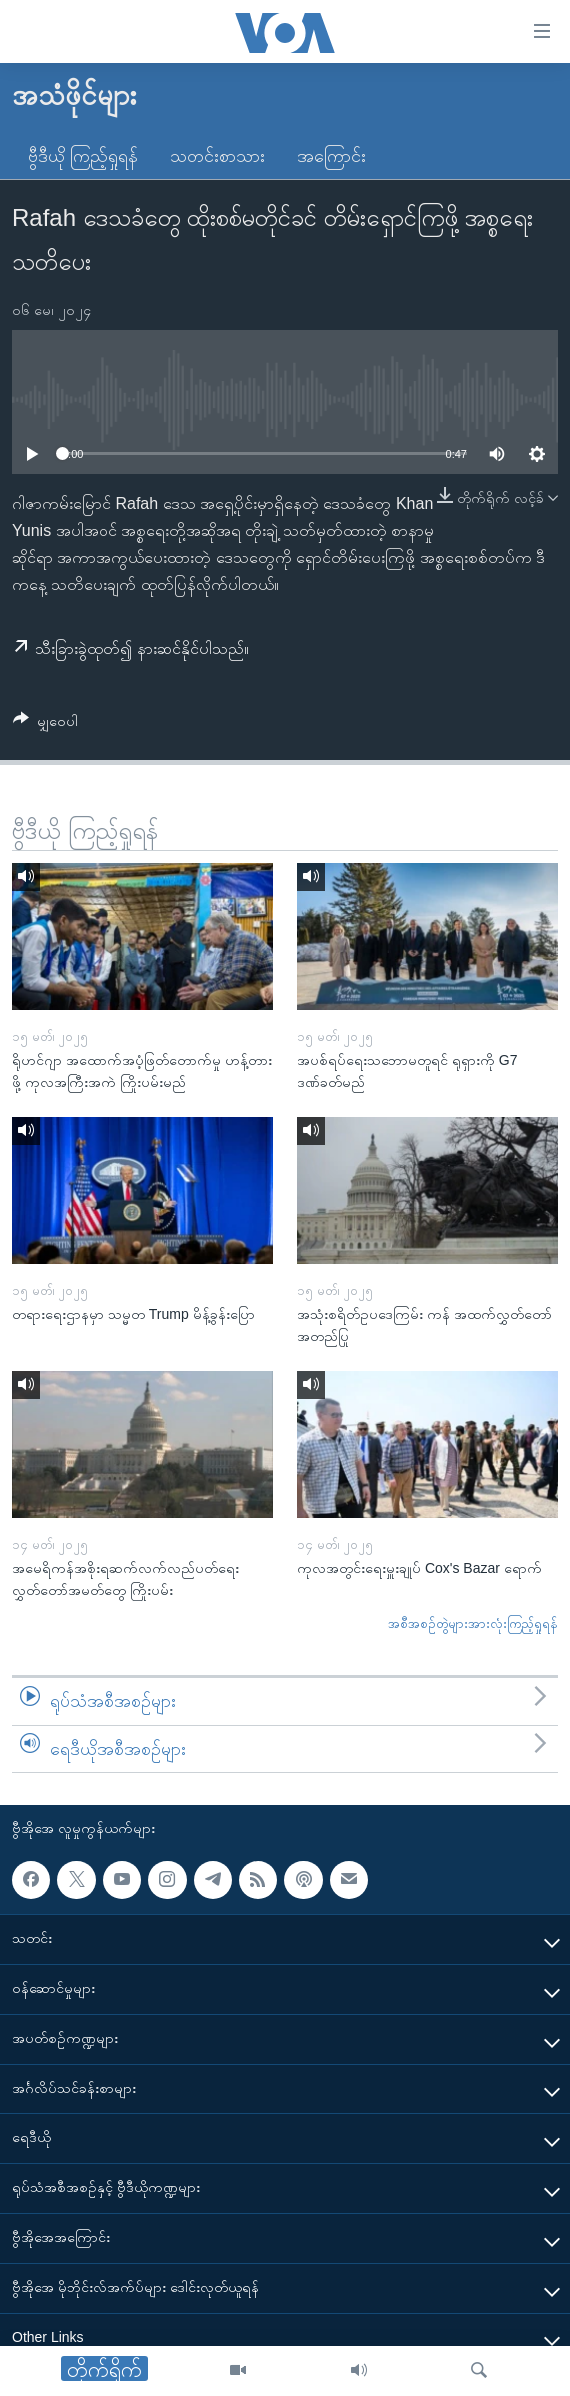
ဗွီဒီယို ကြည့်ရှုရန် (83, 156)
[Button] (45, 724)
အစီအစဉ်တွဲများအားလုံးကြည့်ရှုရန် (473, 1623)
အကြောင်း (331, 156)
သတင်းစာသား (217, 156)
